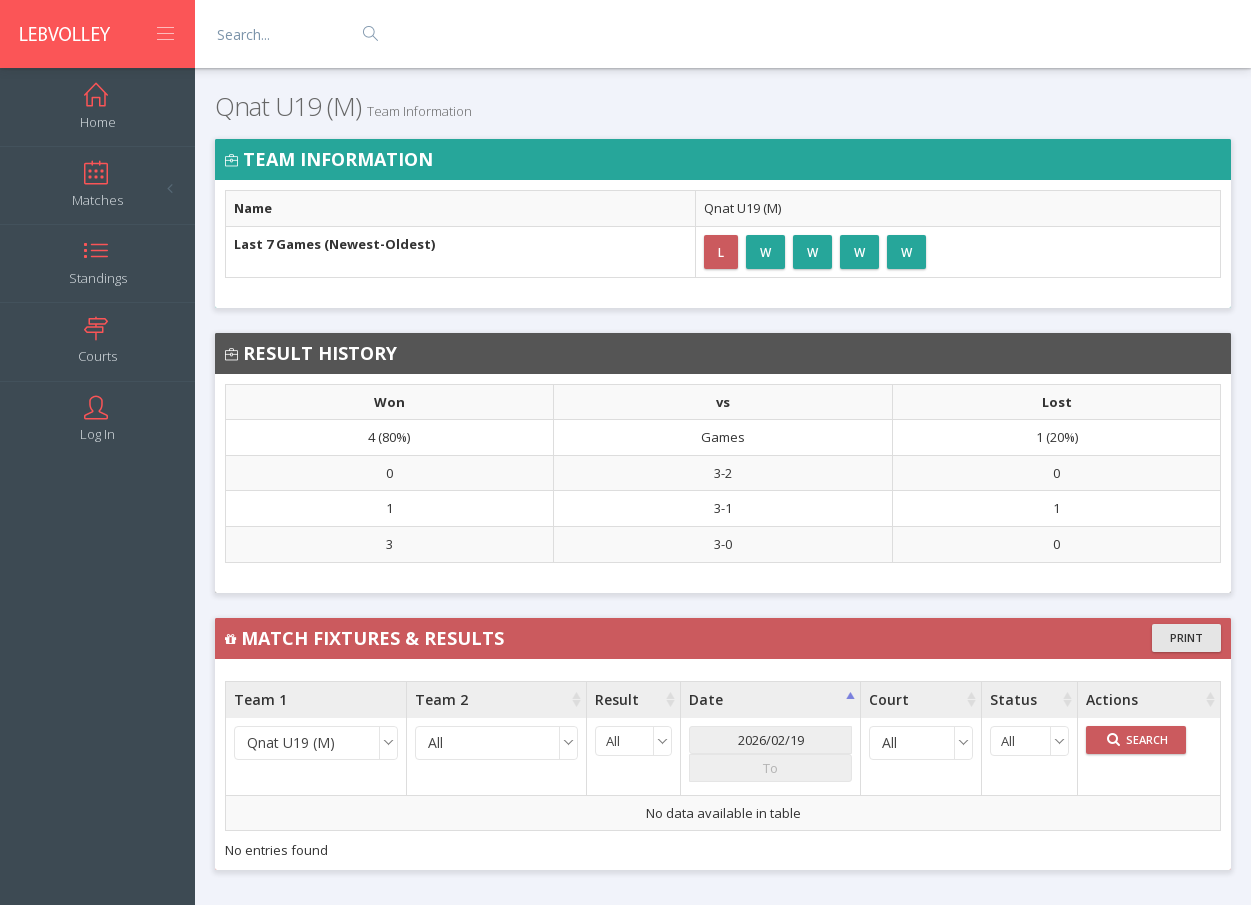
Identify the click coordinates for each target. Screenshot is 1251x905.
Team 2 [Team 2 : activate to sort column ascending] (441, 699)
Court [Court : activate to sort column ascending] (889, 699)
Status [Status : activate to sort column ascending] (1013, 699)
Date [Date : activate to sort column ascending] (706, 699)
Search (1137, 739)
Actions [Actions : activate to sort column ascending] (1112, 699)
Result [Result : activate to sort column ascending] (617, 699)
